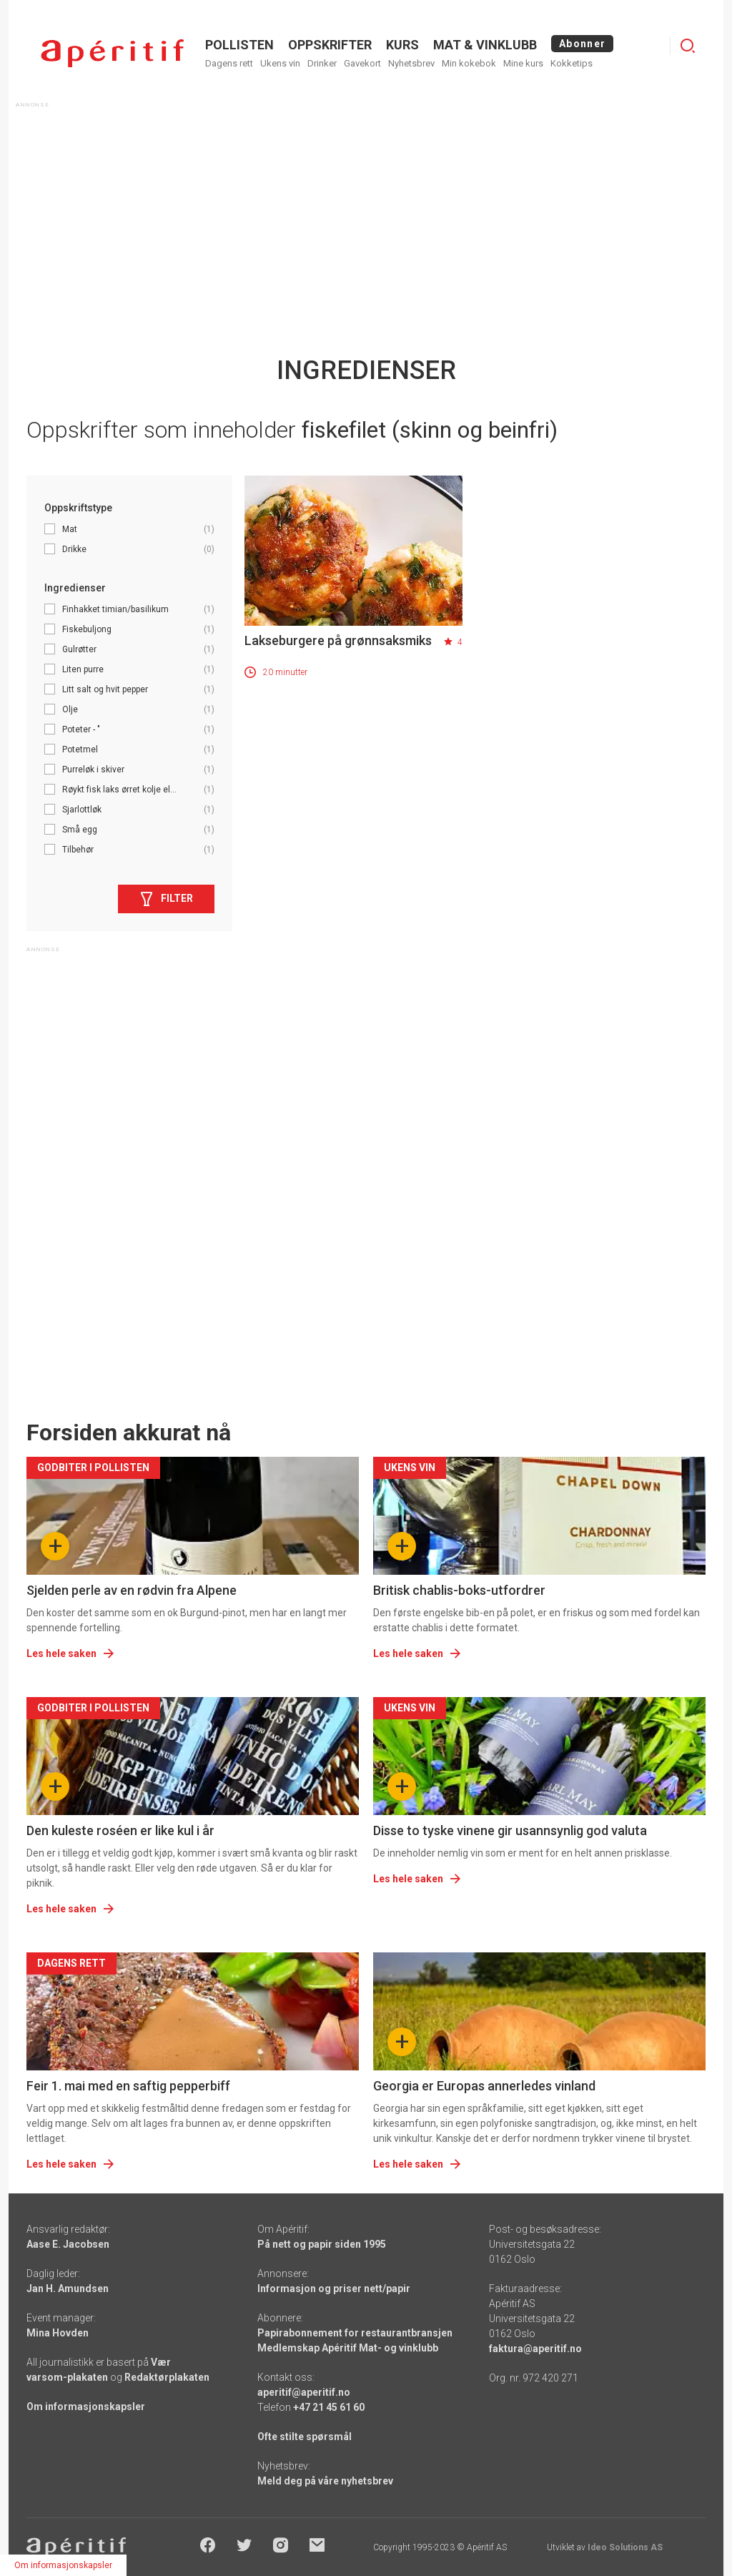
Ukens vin (280, 63)
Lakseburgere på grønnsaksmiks (338, 640)
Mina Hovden (57, 2333)
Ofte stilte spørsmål (304, 2436)
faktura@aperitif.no (535, 2348)
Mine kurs (523, 63)
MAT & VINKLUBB (485, 44)
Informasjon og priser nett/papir (333, 2288)
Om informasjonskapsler (85, 2406)
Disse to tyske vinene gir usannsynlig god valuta (510, 1830)
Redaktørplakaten (166, 2377)
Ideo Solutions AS (625, 2547)
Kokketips (571, 63)
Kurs (402, 44)
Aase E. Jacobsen (67, 2244)
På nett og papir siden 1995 (321, 2244)
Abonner (582, 43)
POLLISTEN (239, 44)
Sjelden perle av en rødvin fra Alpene (131, 1590)
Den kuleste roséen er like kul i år (120, 1830)
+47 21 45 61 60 (329, 2407)
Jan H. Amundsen (67, 2288)
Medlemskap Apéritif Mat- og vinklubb (347, 2348)
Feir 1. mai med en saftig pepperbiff (128, 2085)
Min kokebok (469, 63)
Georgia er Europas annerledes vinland (484, 2085)
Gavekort (362, 63)
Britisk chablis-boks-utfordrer (459, 1590)
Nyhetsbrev (411, 63)
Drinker (322, 63)
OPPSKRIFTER (330, 44)
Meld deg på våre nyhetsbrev (325, 2481)
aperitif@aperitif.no (303, 2392)
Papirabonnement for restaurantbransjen (354, 2333)
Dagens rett (229, 63)
